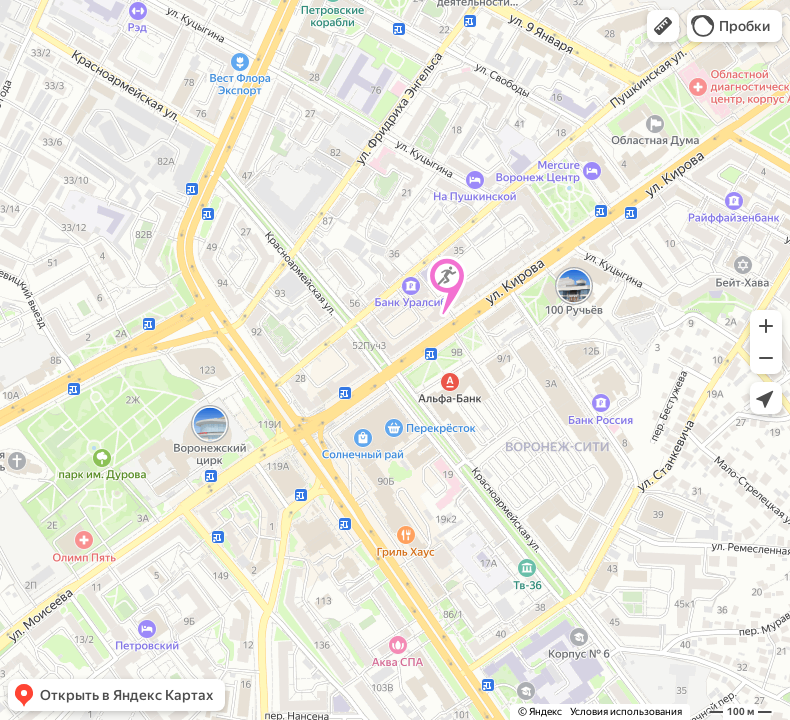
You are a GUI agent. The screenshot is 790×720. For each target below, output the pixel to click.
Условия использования (626, 711)
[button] (663, 26)
